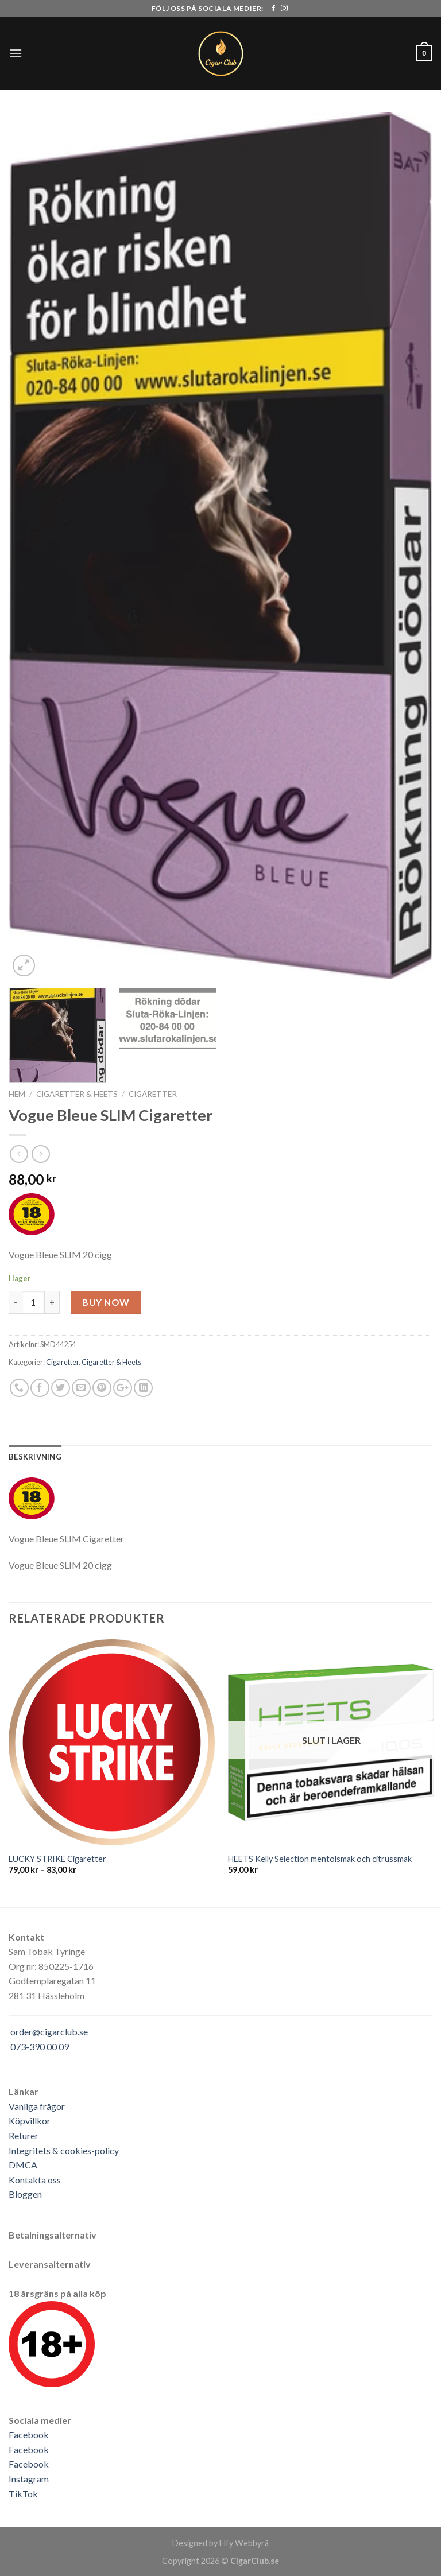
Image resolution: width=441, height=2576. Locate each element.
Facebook (29, 2434)
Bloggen (25, 2194)
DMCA (23, 2164)
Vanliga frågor (37, 2106)
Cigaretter (153, 1094)
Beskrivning (35, 1456)
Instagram (29, 2478)
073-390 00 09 (39, 2046)
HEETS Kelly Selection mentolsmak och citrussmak (320, 1859)
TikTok (23, 2493)
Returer (23, 2135)
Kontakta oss (35, 2179)
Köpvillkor (30, 2120)
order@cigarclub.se (49, 2031)
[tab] (35, 1456)
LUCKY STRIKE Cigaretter (57, 1859)
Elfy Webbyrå (244, 2543)
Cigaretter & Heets (77, 1094)
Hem (17, 1094)
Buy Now (105, 1302)
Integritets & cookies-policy (64, 2150)
